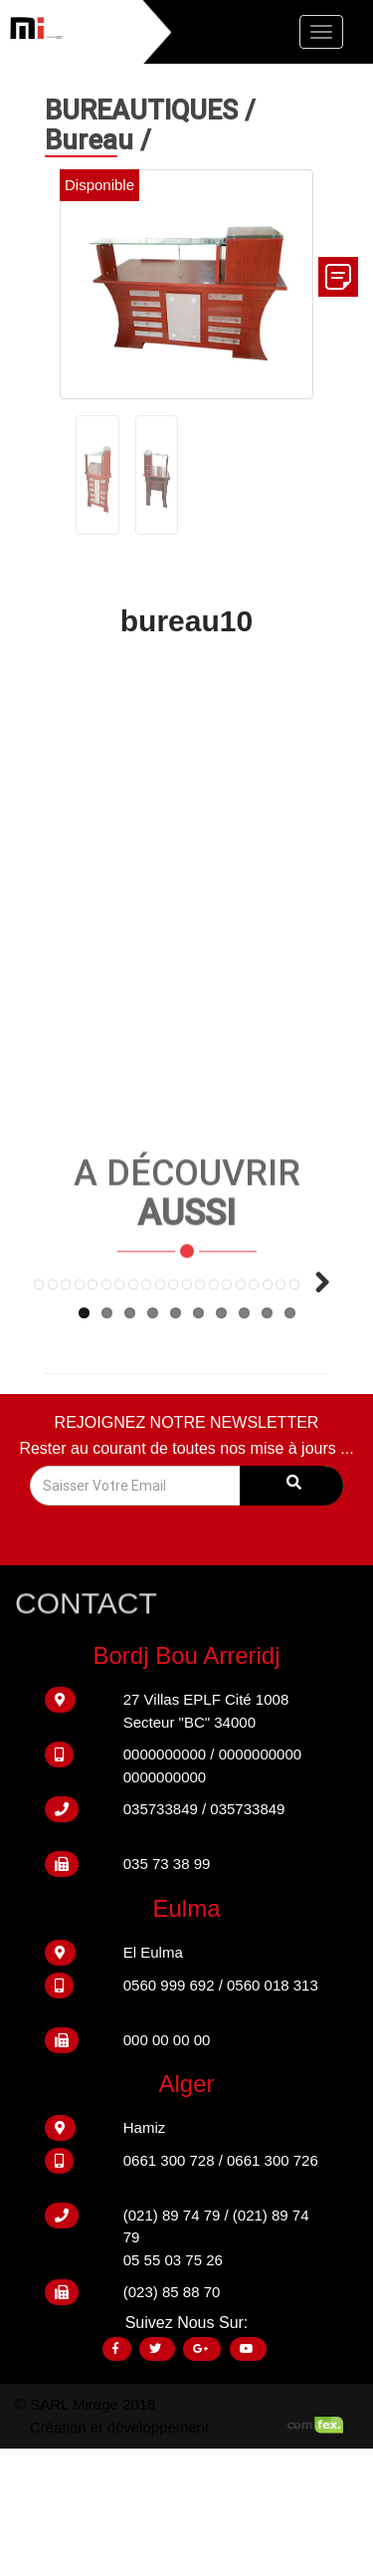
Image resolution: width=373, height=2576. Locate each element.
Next (313, 1367)
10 (289, 1439)
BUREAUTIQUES (145, 109)
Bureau (92, 138)
